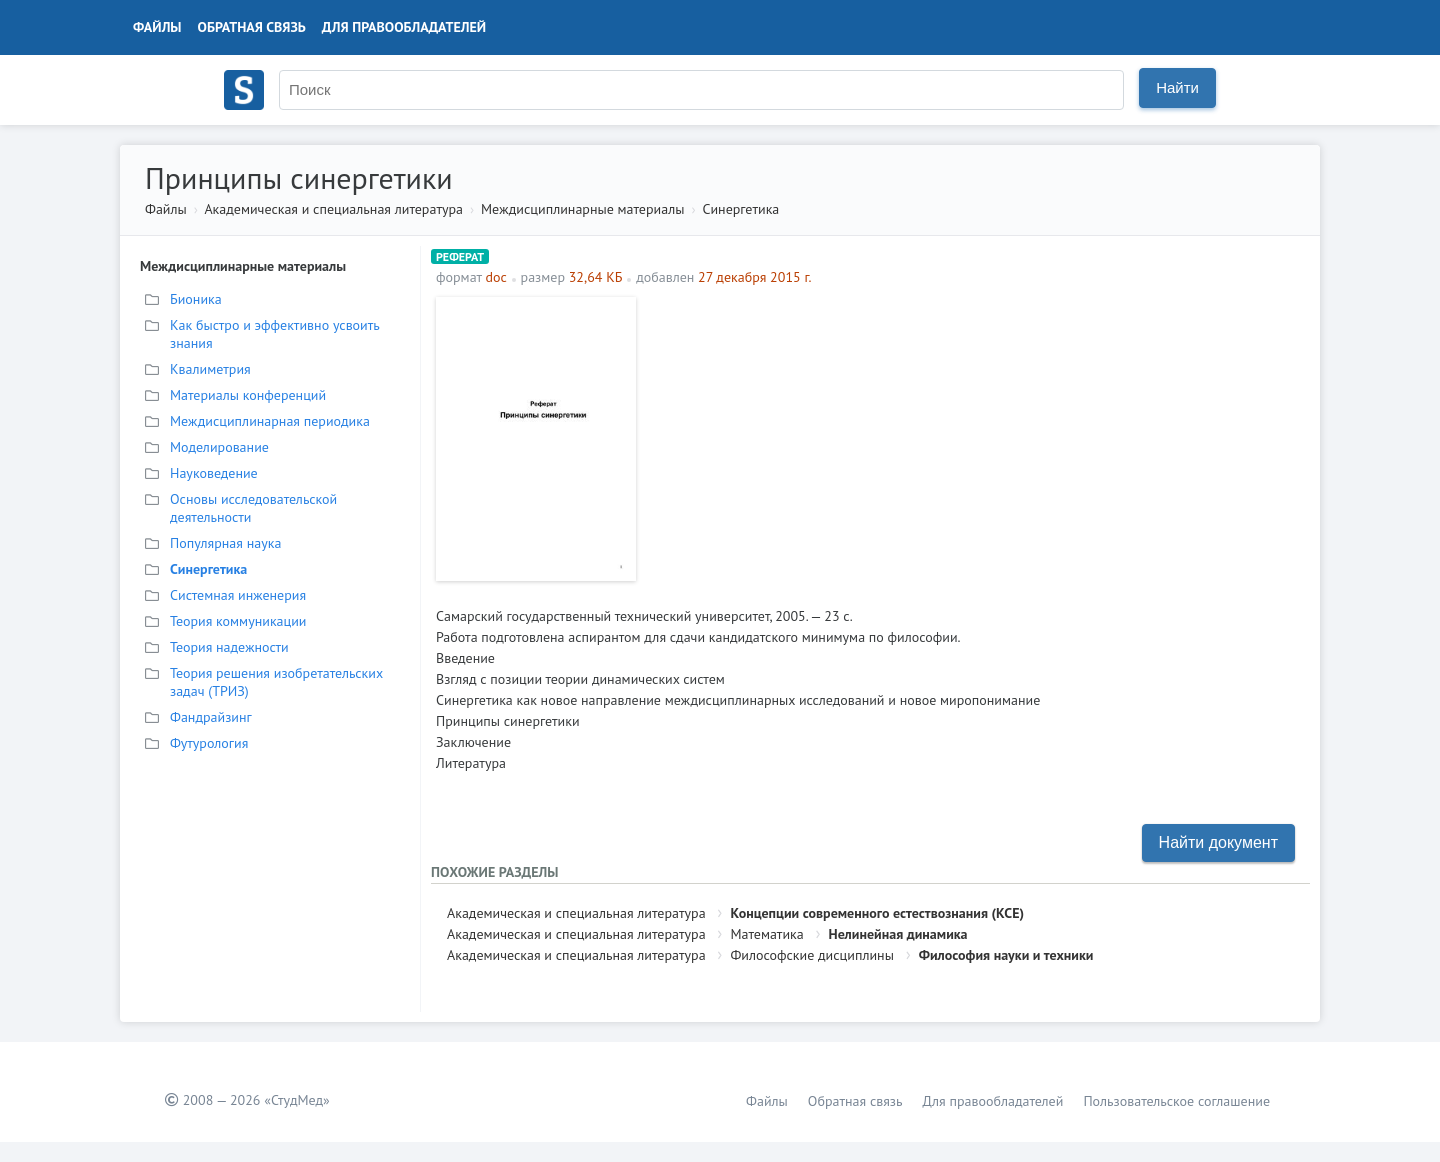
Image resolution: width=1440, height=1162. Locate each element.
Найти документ (1218, 842)
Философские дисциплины (811, 955)
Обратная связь (252, 27)
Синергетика (740, 209)
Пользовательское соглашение (1176, 1101)
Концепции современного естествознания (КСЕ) (877, 913)
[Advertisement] (975, 437)
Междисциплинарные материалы (582, 209)
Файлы (157, 27)
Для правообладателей (404, 27)
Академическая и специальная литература (333, 209)
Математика (766, 934)
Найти (1177, 87)
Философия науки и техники (1006, 955)
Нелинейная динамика (898, 934)
